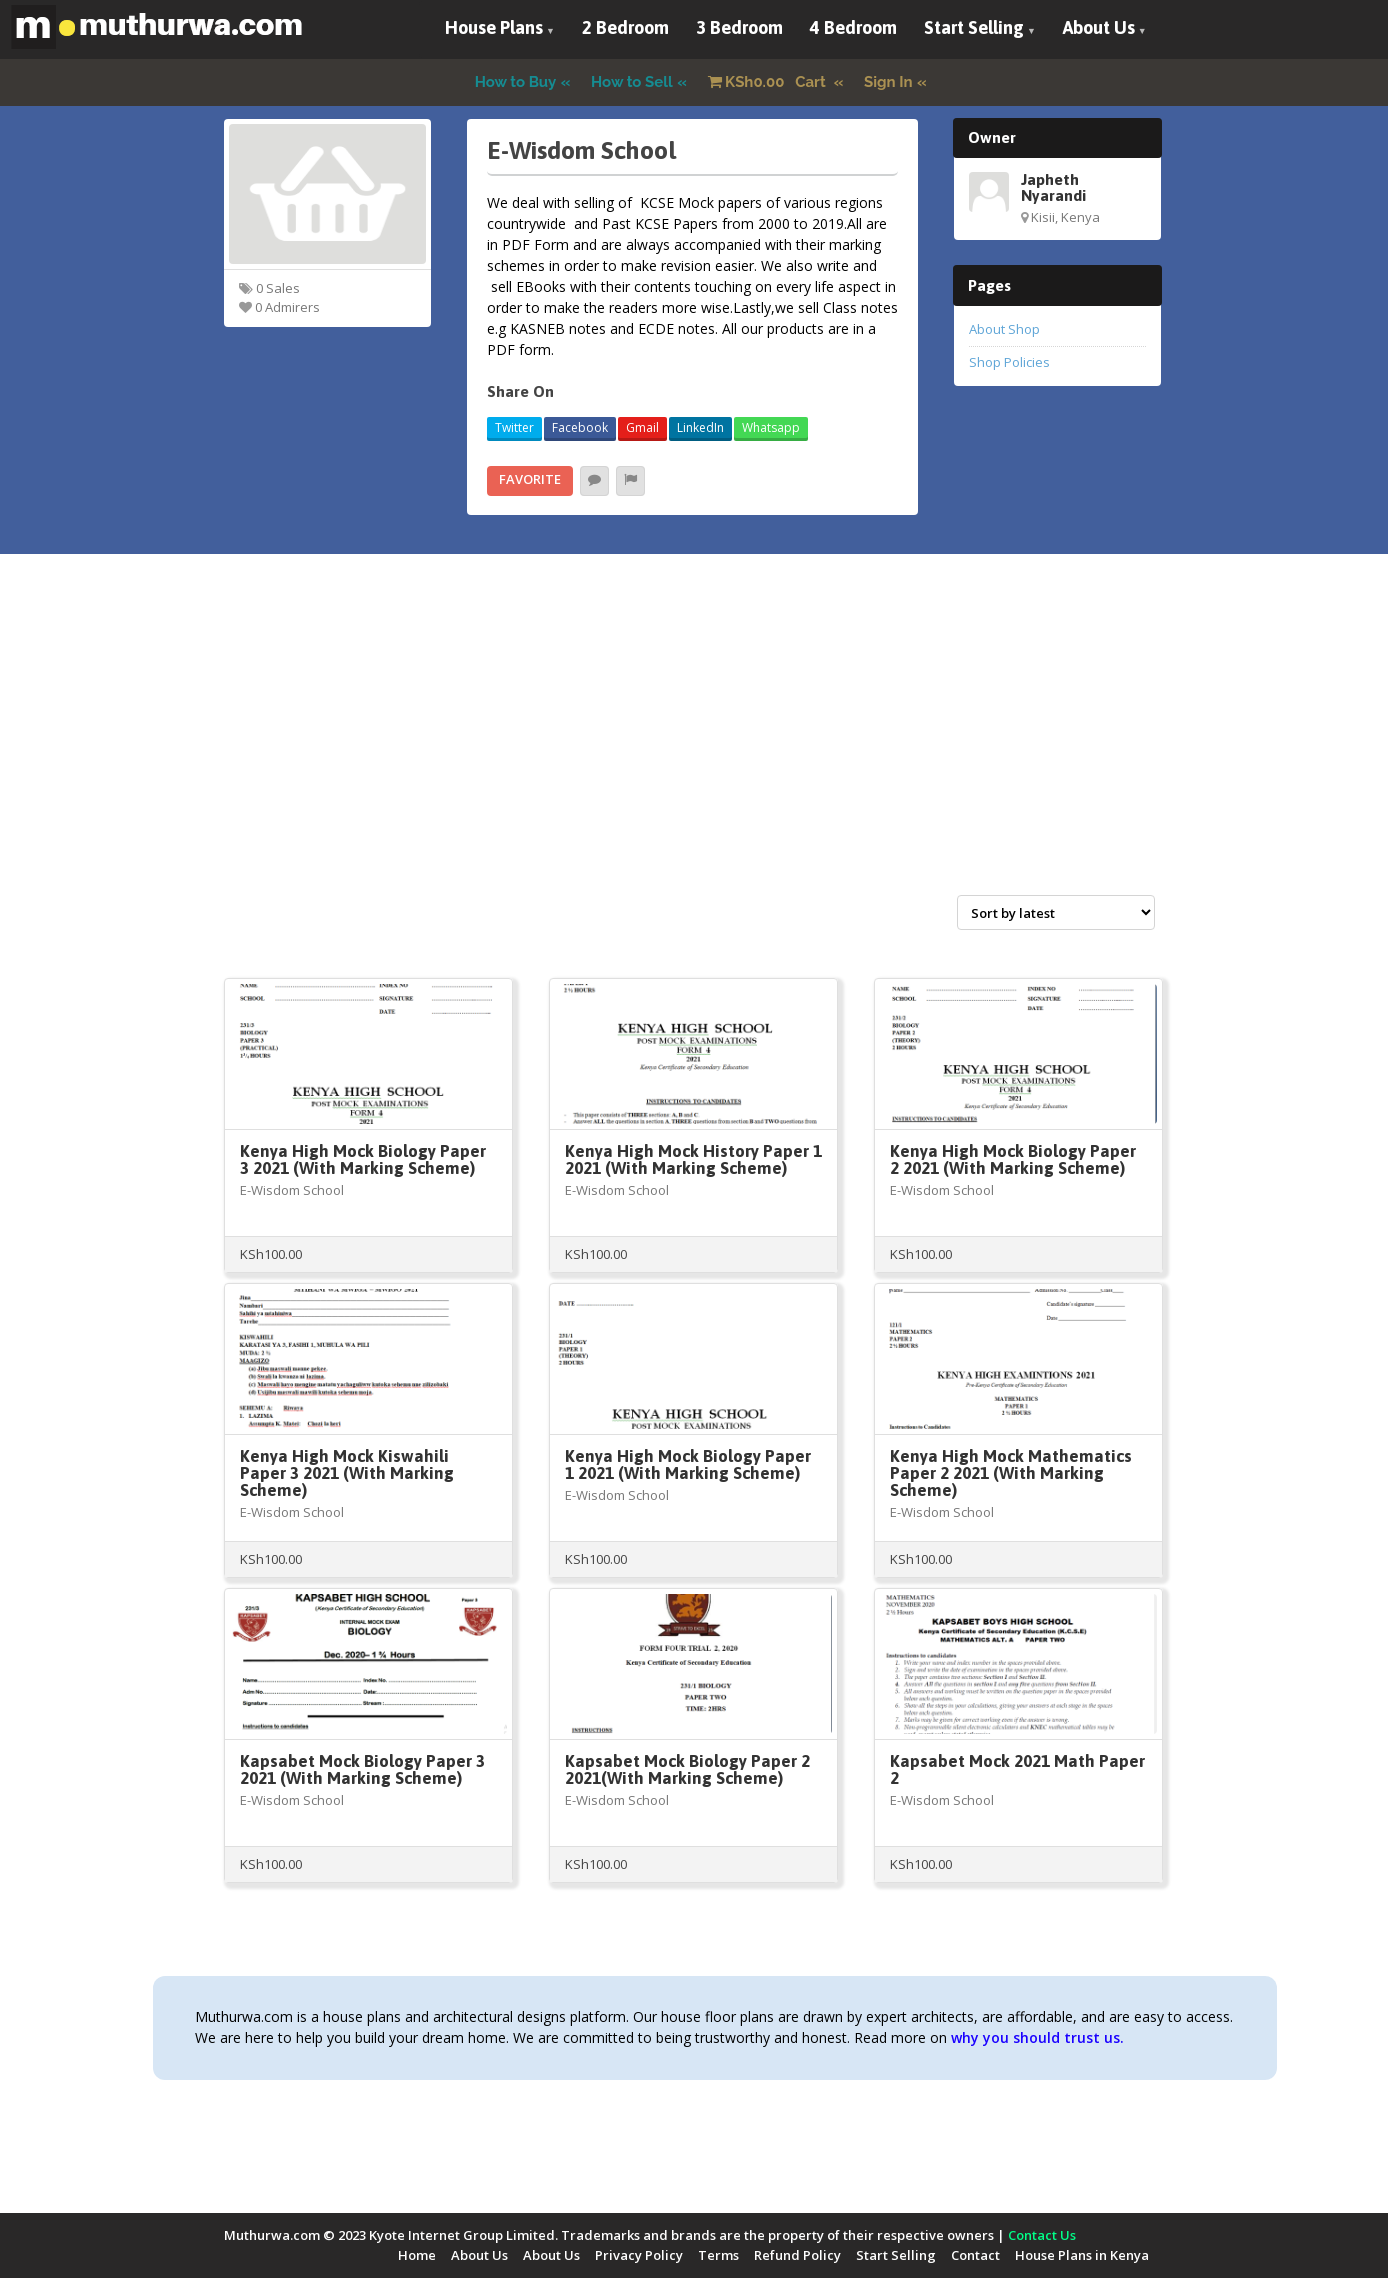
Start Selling (974, 27)
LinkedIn (700, 427)
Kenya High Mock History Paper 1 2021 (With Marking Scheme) (693, 1159)
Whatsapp (771, 427)
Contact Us (1042, 2235)
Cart (769, 82)
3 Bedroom (739, 27)
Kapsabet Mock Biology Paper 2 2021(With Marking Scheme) (687, 1769)
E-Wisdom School (292, 1190)
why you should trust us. (1037, 2037)
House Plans (494, 27)
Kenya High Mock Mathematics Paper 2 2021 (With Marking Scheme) (1011, 1473)
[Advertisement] (694, 746)
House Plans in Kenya (1082, 2255)
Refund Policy (797, 2255)
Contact (975, 2255)
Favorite (530, 479)
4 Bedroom (853, 27)
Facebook (580, 427)
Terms (718, 2255)
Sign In (888, 82)
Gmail (642, 427)
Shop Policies (1009, 362)
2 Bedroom (625, 27)
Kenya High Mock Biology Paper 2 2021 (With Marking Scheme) (1013, 1159)
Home (417, 2255)
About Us (1099, 27)
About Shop (1004, 329)
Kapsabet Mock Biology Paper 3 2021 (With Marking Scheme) (362, 1769)
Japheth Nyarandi (1053, 187)
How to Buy (516, 82)
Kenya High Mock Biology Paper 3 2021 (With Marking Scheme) (363, 1159)
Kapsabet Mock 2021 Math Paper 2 (1017, 1769)
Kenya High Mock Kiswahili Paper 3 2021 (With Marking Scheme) (347, 1473)
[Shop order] (1056, 912)
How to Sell (632, 82)
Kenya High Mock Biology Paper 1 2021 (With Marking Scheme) (688, 1464)
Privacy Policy (639, 2255)
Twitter (514, 427)
